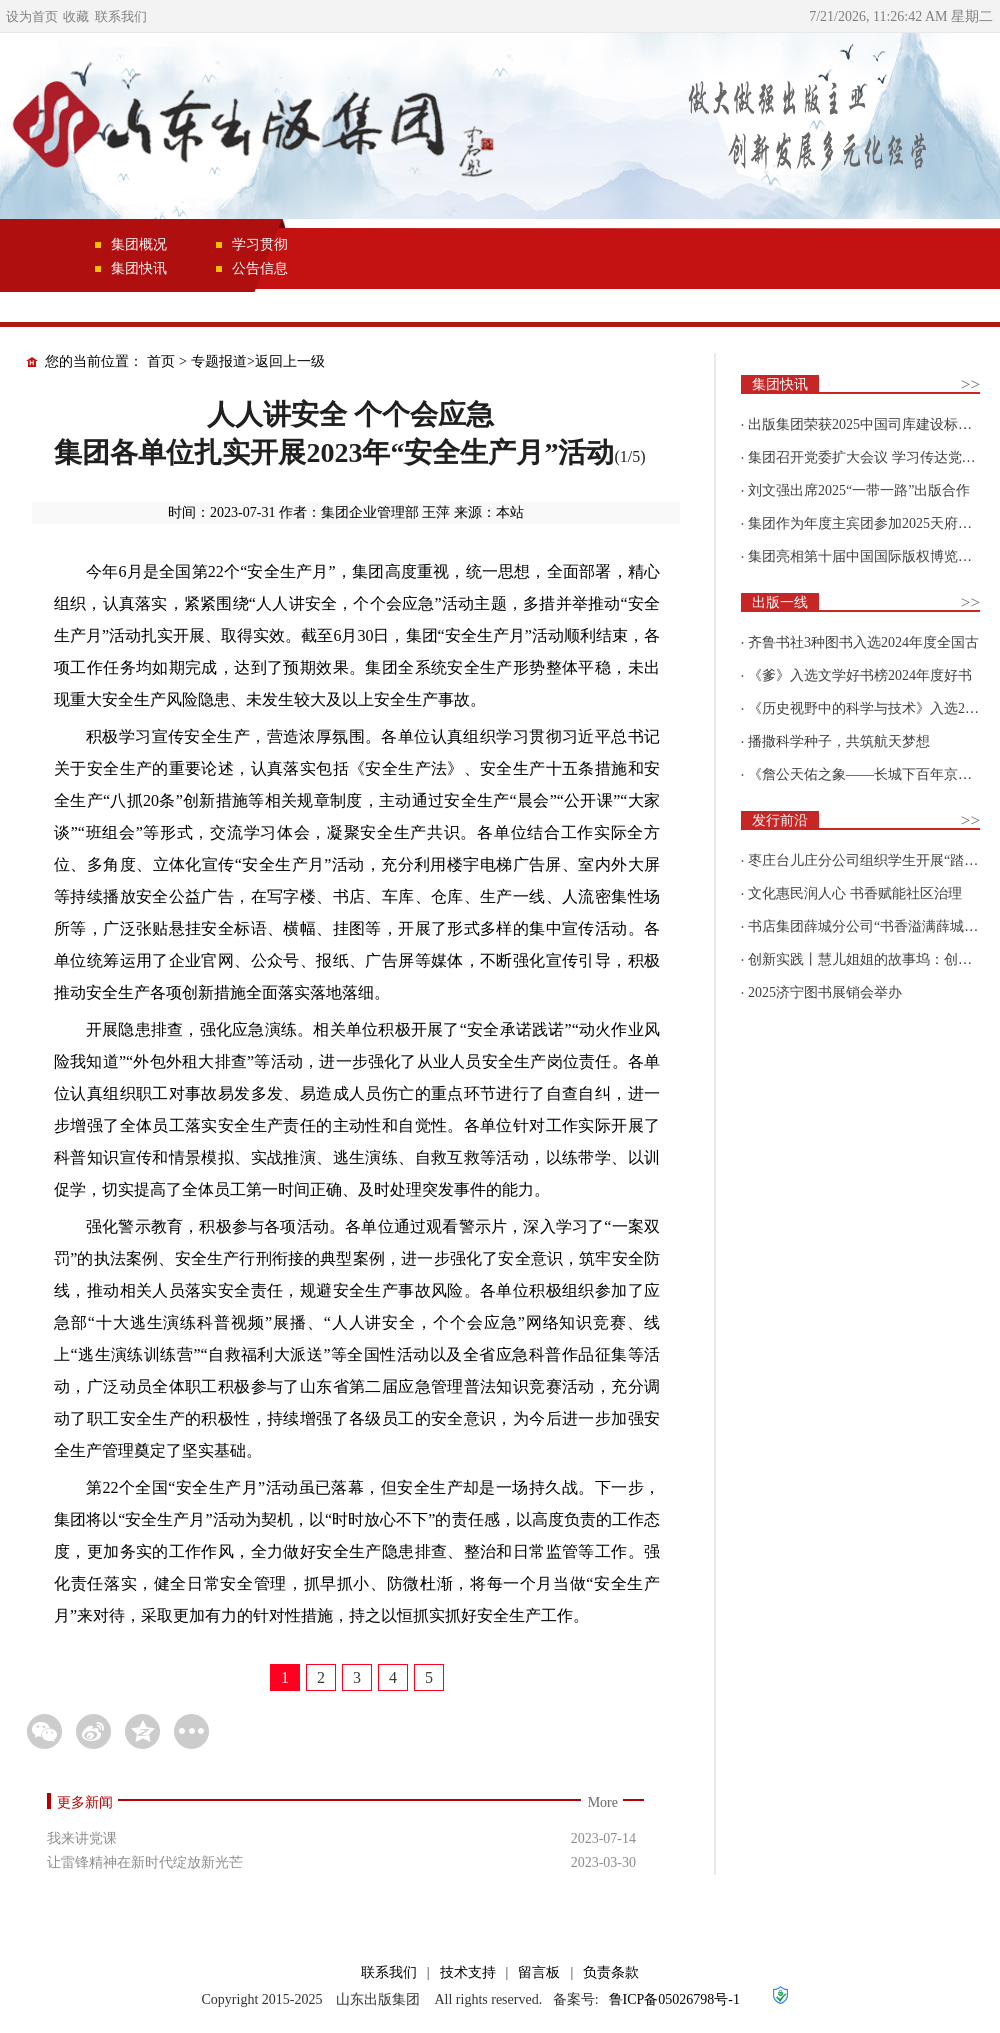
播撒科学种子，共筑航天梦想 (839, 741)
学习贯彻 (260, 244)
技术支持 (468, 1972)
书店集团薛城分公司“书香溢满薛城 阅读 (872, 926)
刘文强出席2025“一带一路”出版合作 (859, 490)
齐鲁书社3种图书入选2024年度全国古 (863, 642)
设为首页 (32, 16)
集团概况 (139, 244)
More (603, 1802)
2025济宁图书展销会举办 (825, 992)
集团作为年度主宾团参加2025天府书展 (867, 523)
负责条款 (611, 1972)
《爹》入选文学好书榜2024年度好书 (860, 675)
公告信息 (260, 268)
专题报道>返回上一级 (258, 361)
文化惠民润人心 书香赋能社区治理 (855, 893)
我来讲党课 (82, 1838)
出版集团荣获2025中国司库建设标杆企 (867, 424)
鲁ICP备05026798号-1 (674, 1999)
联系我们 (121, 16)
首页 (161, 361)
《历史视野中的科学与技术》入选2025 (867, 708)
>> (970, 384)
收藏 (76, 16)
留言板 (539, 1972)
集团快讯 (139, 268)
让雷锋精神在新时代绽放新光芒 (145, 1862)
